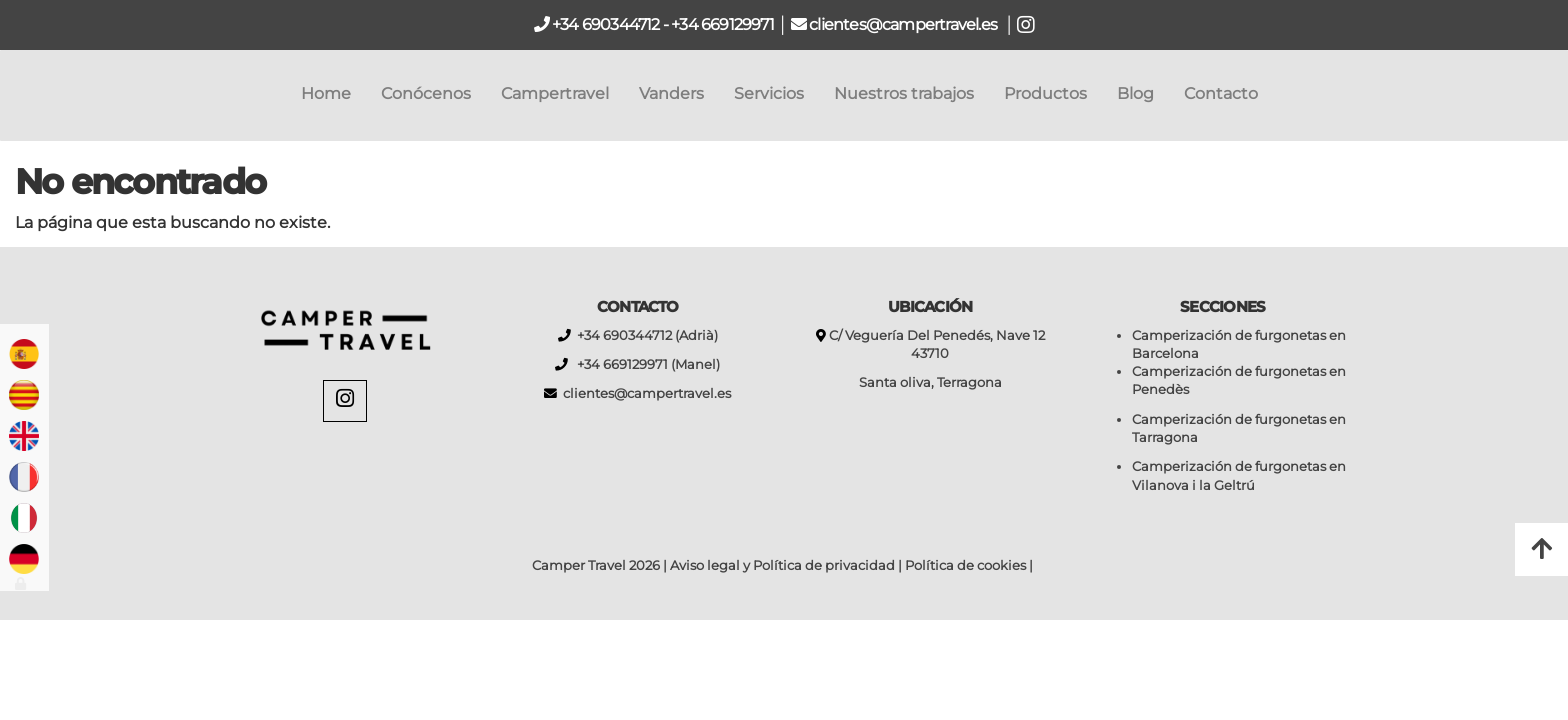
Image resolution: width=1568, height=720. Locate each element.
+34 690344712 (604, 24)
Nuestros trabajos (904, 93)
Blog (1135, 93)
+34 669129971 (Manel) (644, 364)
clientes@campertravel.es (904, 24)
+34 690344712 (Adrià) (644, 335)
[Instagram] (345, 401)
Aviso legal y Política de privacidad (782, 565)
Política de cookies (965, 565)
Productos (1045, 93)
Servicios (769, 93)
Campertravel (555, 93)
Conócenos (426, 93)
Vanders (671, 93)
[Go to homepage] (10, 94)
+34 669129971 (722, 24)
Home (326, 93)
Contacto (1221, 93)
